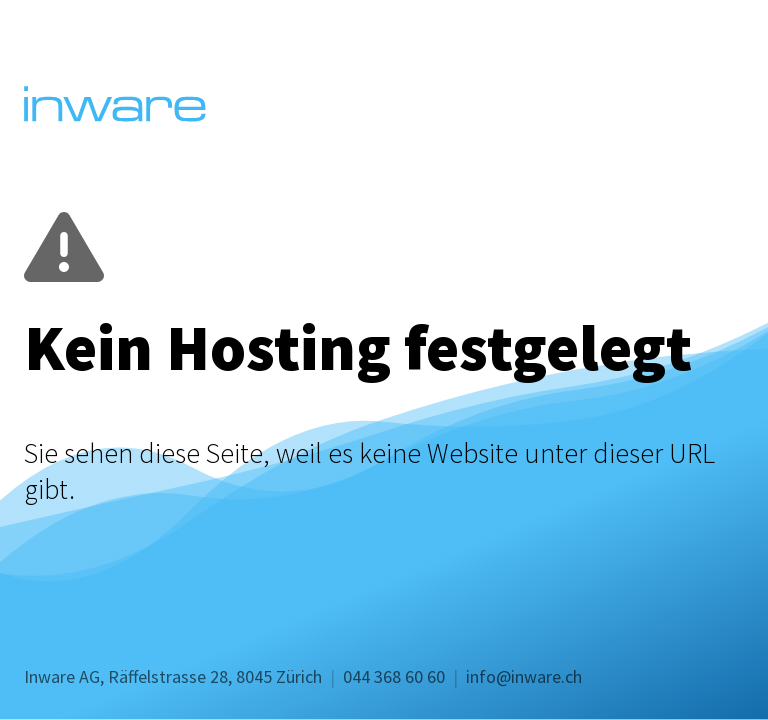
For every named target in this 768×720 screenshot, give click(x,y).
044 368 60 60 (394, 676)
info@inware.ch (524, 676)
